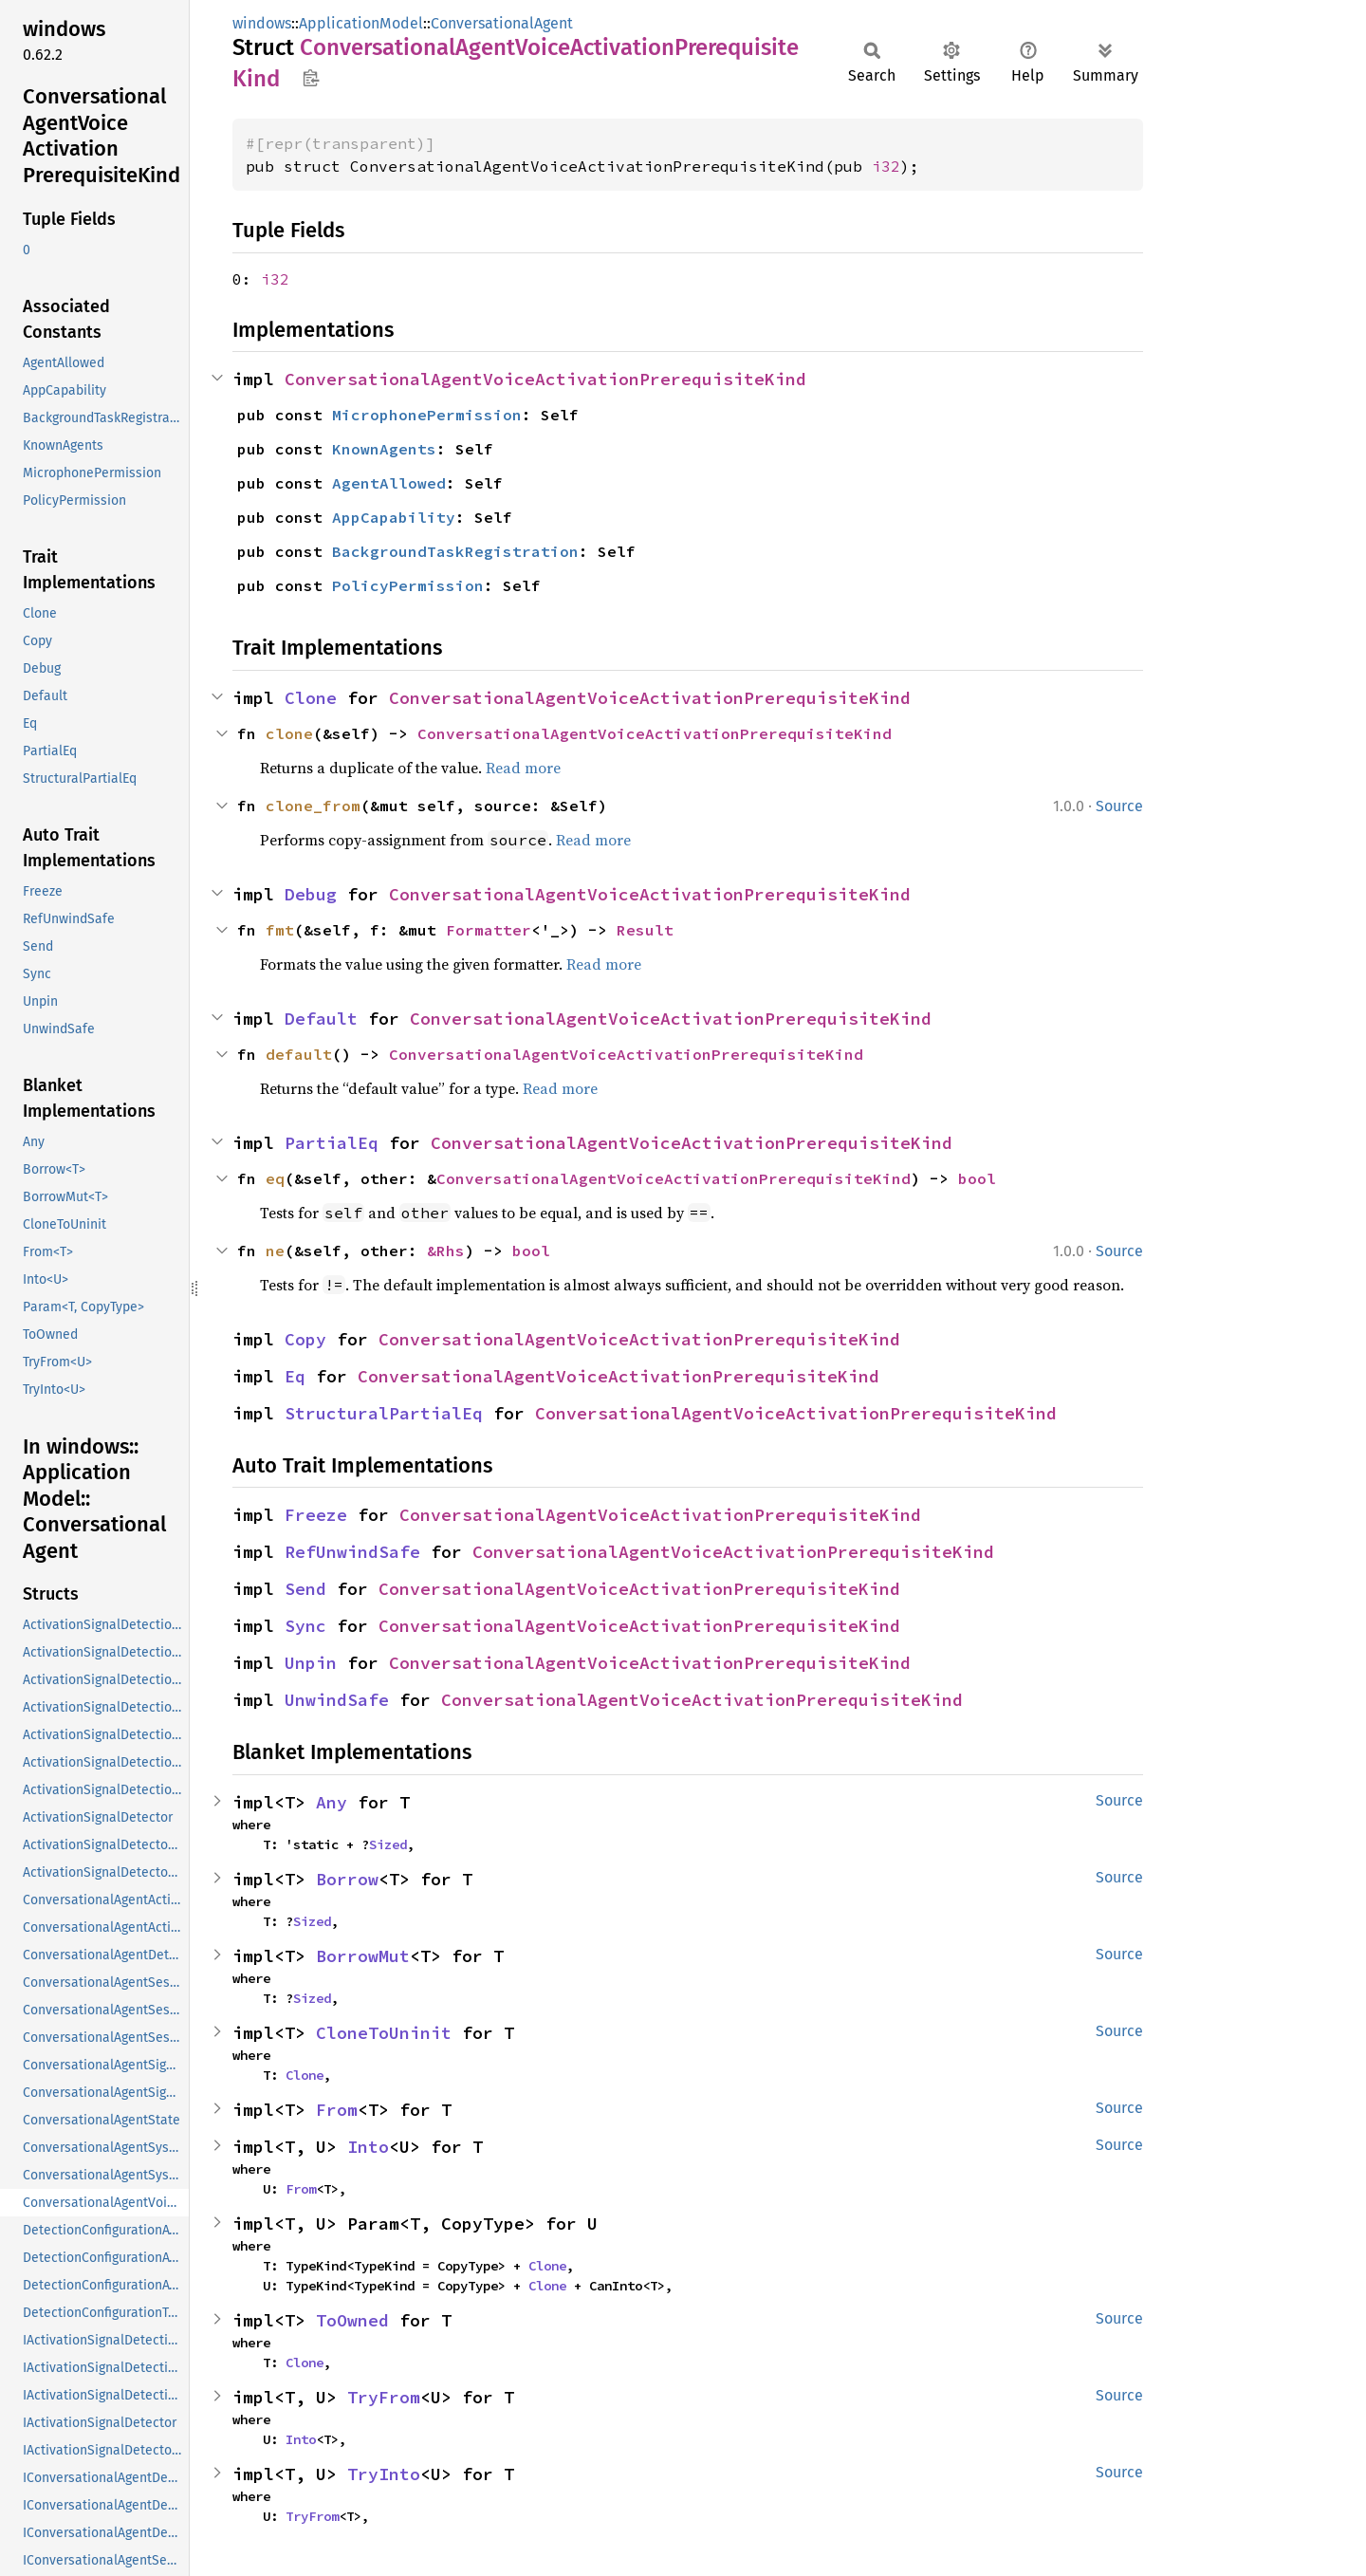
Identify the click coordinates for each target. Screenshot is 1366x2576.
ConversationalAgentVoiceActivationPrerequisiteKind (545, 379)
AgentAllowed (389, 482)
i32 (886, 166)
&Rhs (446, 1250)
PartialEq (331, 1143)
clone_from (313, 805)
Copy (305, 1339)
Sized (388, 1844)
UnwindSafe (337, 1700)
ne (275, 1250)
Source (1119, 806)
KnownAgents (384, 448)
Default (321, 1018)
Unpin (311, 1663)
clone (289, 733)
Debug (311, 894)
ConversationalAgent (502, 23)
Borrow (347, 1879)
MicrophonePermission (427, 414)
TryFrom (383, 2397)
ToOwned (352, 2320)
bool (977, 1178)
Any (331, 1802)
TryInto (383, 2474)
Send (305, 1589)
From (337, 2110)
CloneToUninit (384, 2033)
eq (275, 1178)
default (299, 1054)
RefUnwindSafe (352, 1552)
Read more (523, 767)
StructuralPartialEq (384, 1413)
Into (368, 2147)
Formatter (488, 929)
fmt (280, 929)
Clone (311, 698)
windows (261, 23)
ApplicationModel (361, 23)
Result (645, 929)
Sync (305, 1626)
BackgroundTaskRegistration (455, 551)
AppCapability (393, 517)
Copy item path (310, 78)
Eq (295, 1376)
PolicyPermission (408, 585)
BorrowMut (363, 1956)
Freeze (316, 1515)
